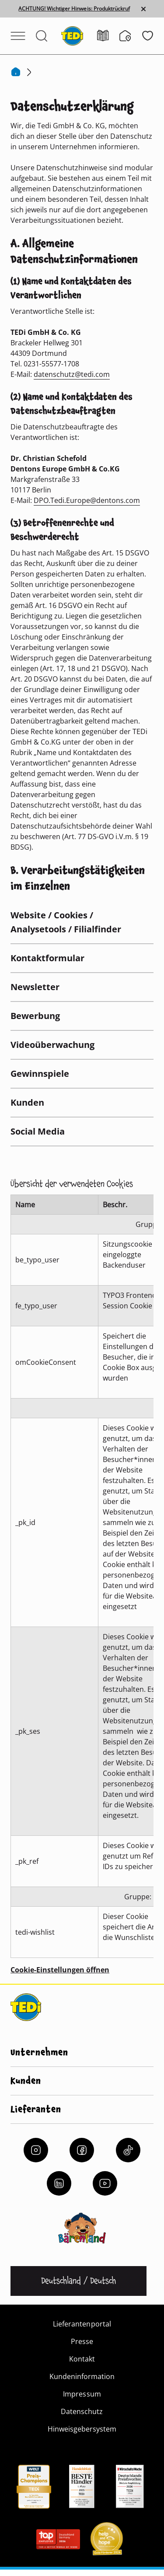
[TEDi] (72, 35)
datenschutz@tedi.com (72, 374)
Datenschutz (82, 2411)
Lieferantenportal (82, 2324)
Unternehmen (39, 2052)
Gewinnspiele (39, 1073)
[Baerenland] (82, 2228)
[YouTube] (105, 2183)
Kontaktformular (47, 958)
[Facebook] (82, 2150)
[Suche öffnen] (41, 36)
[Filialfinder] (130, 36)
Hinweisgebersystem (82, 2429)
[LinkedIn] (59, 2183)
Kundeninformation (82, 2376)
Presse (82, 2341)
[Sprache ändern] (78, 2281)
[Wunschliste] (148, 36)
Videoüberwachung (52, 1045)
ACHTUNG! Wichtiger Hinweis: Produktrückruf (73, 8)
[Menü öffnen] (18, 36)
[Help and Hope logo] (106, 2541)
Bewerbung (35, 1016)
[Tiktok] (128, 2150)
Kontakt (82, 2359)
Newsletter (34, 987)
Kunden (27, 1102)
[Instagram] (36, 2150)
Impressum (82, 2394)
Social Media (37, 1131)
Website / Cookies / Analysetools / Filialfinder (65, 922)
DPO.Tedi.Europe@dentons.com (87, 500)
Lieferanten (35, 2109)
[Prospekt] (108, 36)
